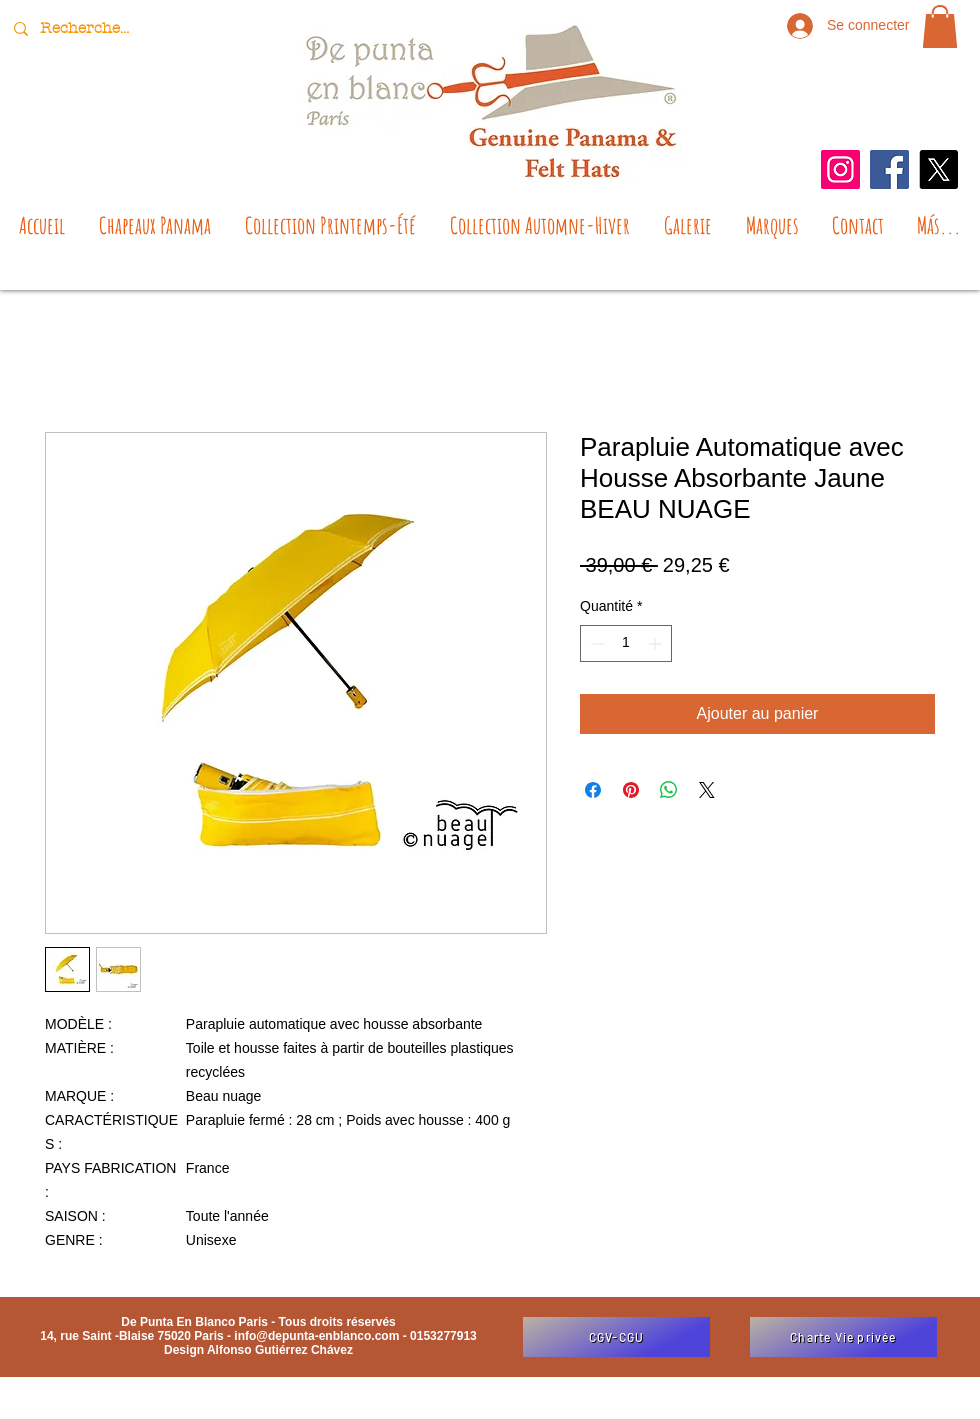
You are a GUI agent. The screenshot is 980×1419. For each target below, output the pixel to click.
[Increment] (656, 643)
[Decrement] (595, 643)
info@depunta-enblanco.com (316, 1336)
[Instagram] (840, 169)
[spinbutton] (626, 643)
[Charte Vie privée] (843, 1337)
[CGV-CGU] (616, 1337)
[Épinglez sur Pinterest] (631, 790)
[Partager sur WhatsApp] (669, 790)
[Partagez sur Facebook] (593, 790)
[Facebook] (889, 169)
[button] (940, 26)
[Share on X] (707, 790)
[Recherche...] (87, 28)
